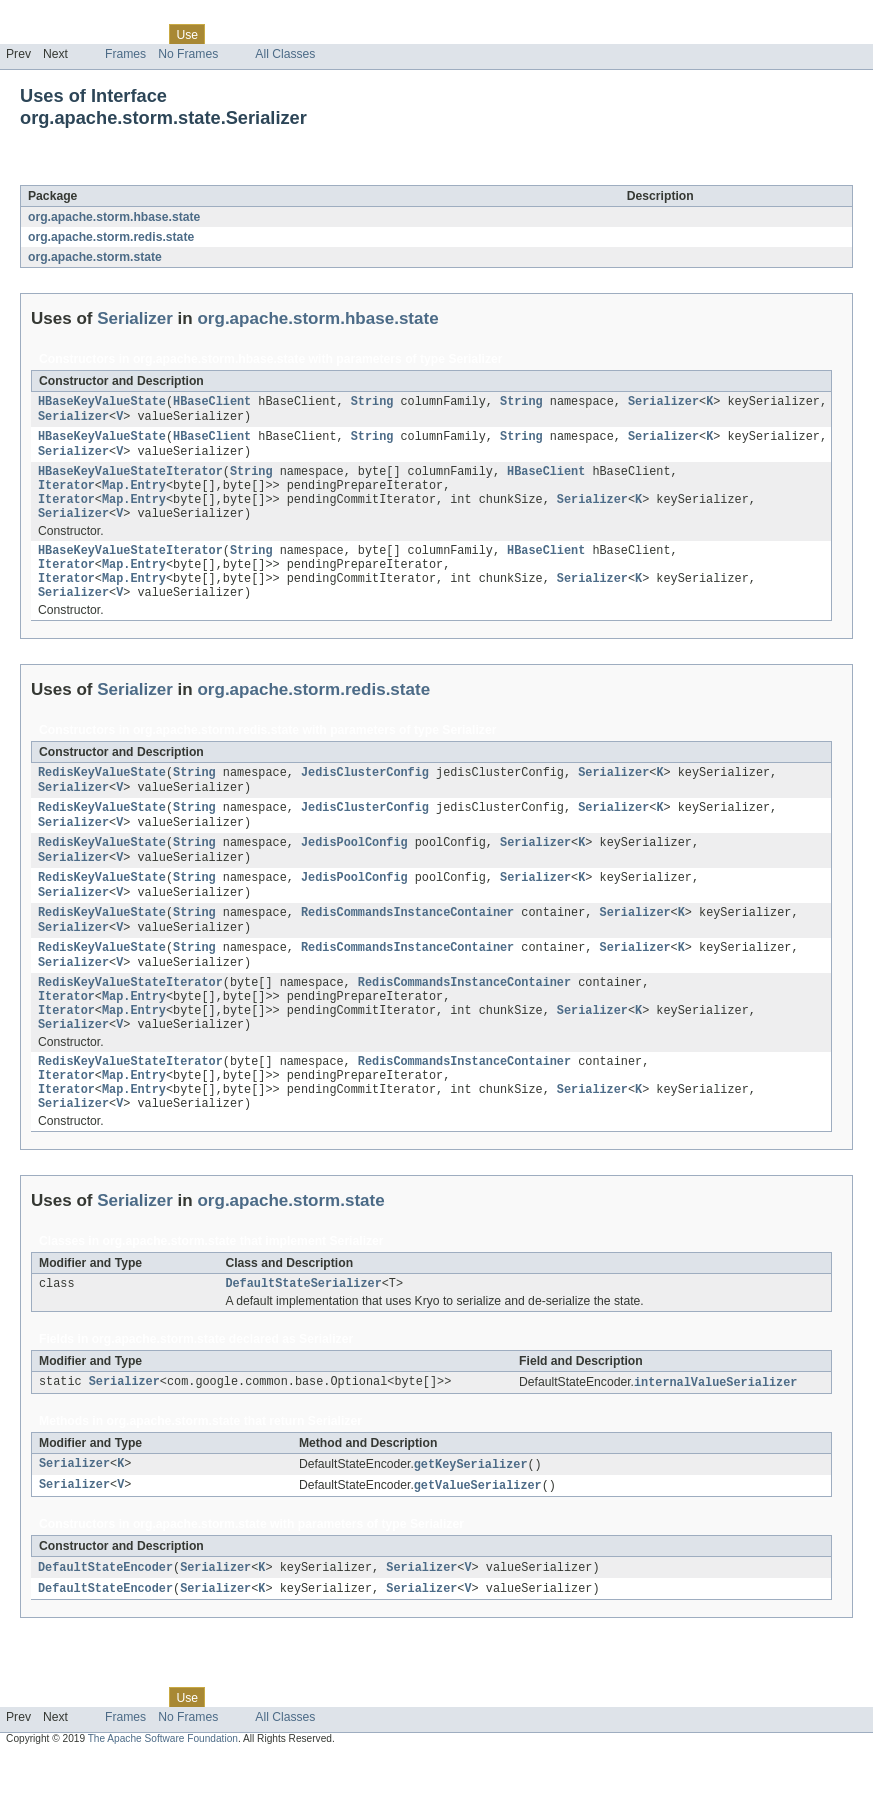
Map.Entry (134, 495)
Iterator (66, 495)
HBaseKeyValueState (102, 403)
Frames (125, 54)
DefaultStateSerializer (303, 1341)
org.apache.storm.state (95, 257)
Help (381, 34)
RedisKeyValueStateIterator (130, 1024)
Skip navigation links (55, 17)
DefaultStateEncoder (105, 1629)
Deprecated (284, 34)
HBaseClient (212, 403)
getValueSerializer (478, 1546)
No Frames (188, 54)
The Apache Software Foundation (163, 1801)
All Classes (285, 54)
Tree (228, 34)
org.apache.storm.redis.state (111, 237)
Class (143, 34)
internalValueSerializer (715, 1441)
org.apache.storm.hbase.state (114, 217)
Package (92, 34)
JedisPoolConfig (354, 872)
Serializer (164, 174)
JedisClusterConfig (365, 796)
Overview (31, 34)
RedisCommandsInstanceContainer (407, 948)
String (372, 403)
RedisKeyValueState (102, 796)
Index (342, 34)
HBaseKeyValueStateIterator (130, 479)
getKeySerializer (471, 1524)
